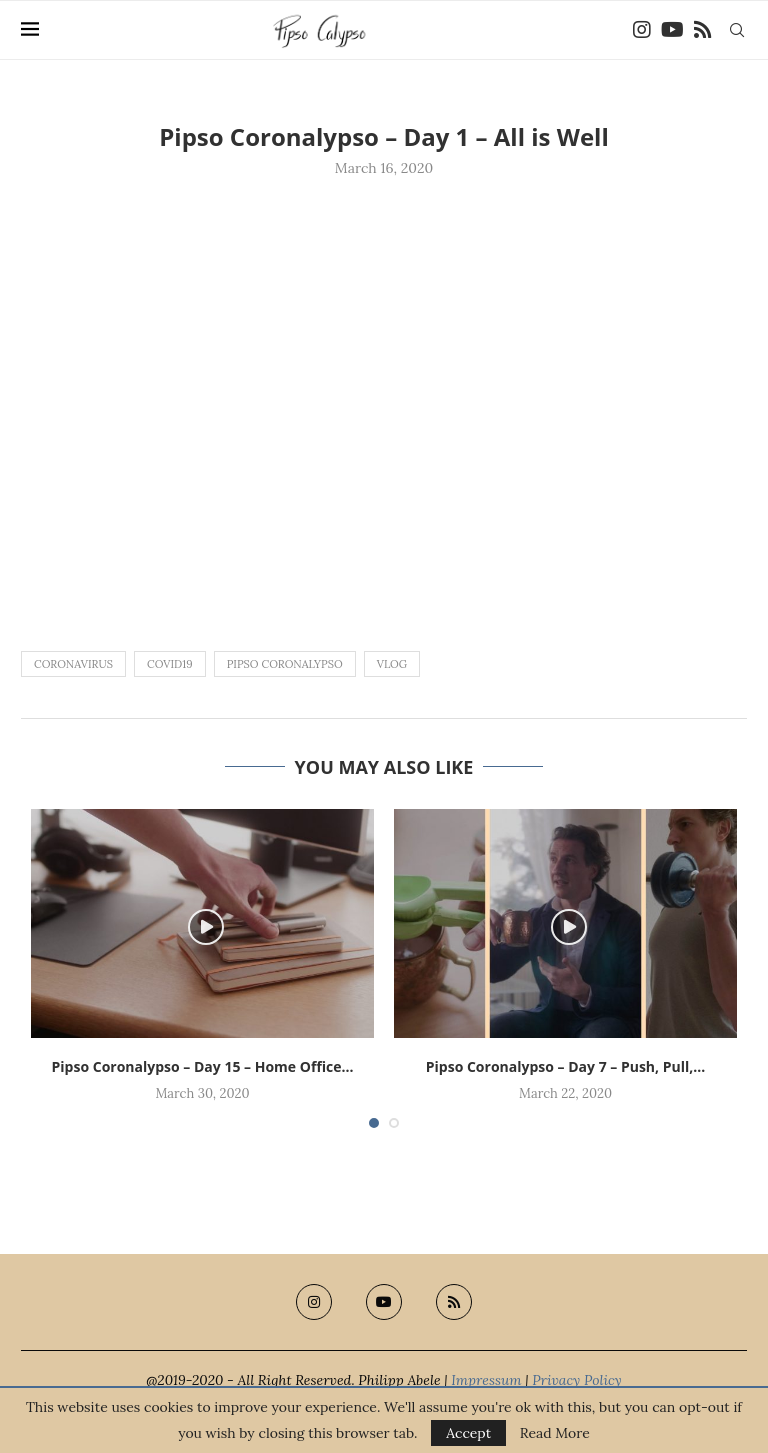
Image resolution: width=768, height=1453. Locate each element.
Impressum (486, 1380)
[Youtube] (672, 30)
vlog (392, 664)
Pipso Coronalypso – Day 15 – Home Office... (203, 1066)
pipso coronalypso (285, 664)
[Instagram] (642, 30)
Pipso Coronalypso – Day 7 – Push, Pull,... (565, 1066)
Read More (555, 1433)
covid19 (170, 664)
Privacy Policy (577, 1380)
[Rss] (703, 30)
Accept (468, 1433)
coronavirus (73, 664)
